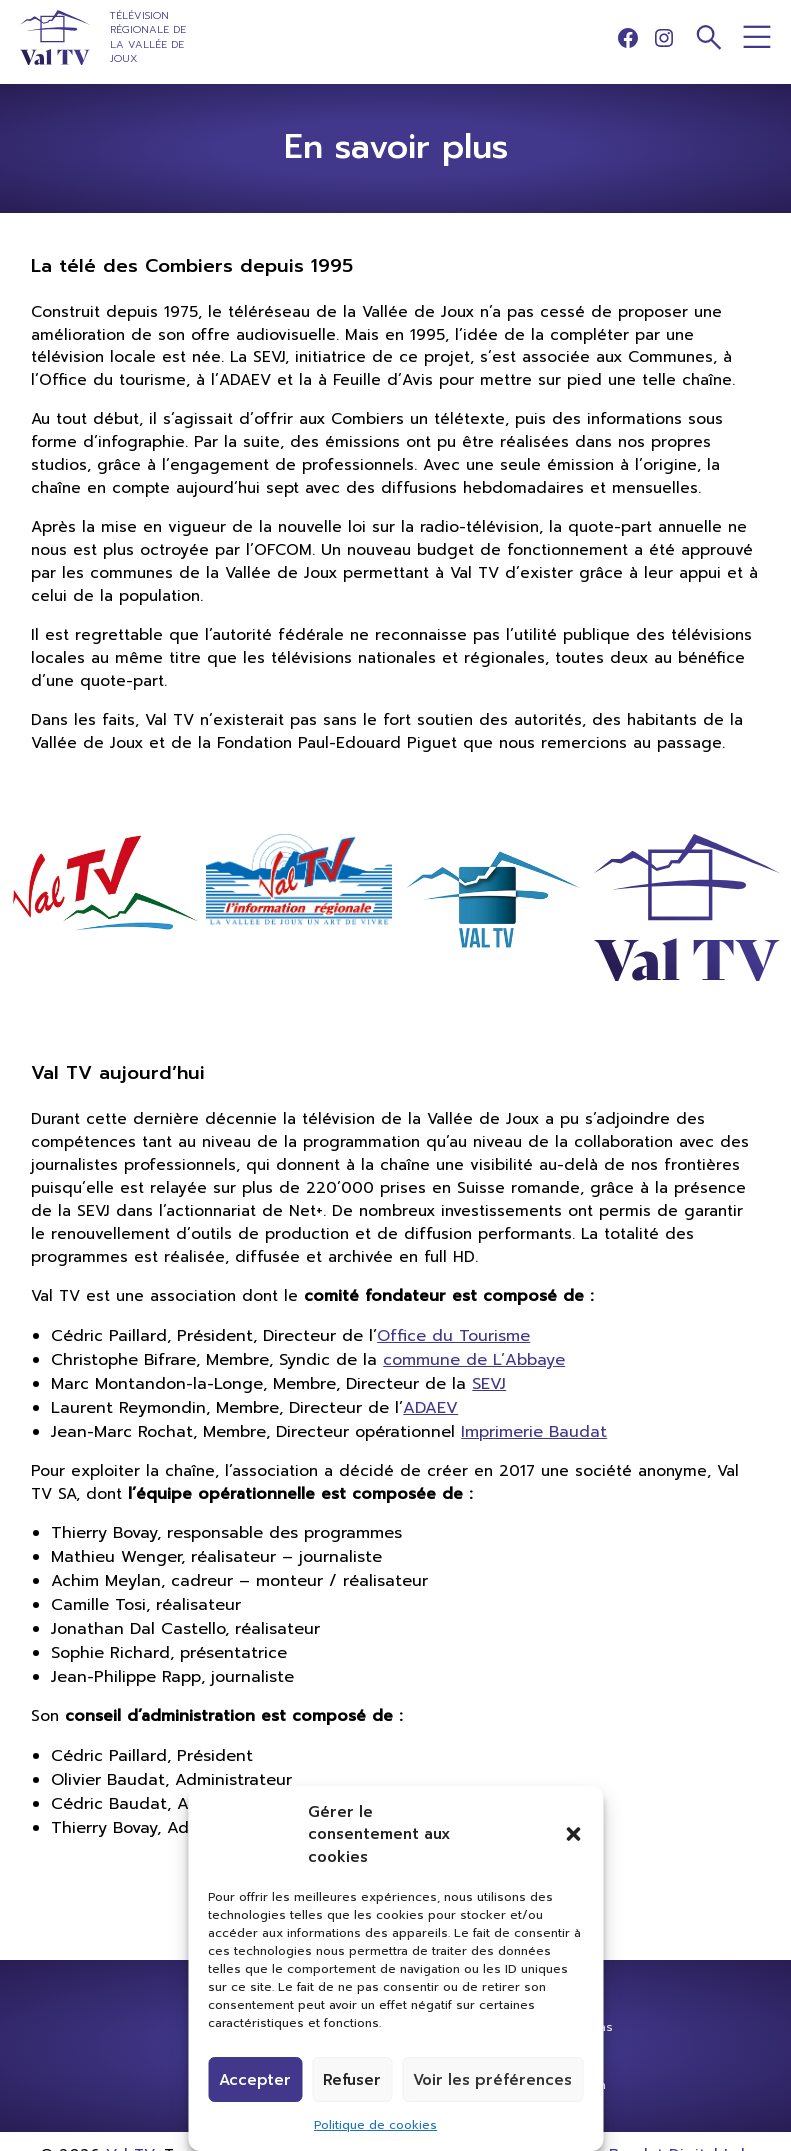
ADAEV (430, 1408)
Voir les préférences (492, 2080)
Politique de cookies (375, 2125)
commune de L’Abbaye (474, 1360)
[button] (573, 1834)
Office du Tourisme (453, 1336)
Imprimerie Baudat (534, 1432)
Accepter (255, 2080)
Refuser (352, 2080)
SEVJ (489, 1384)
